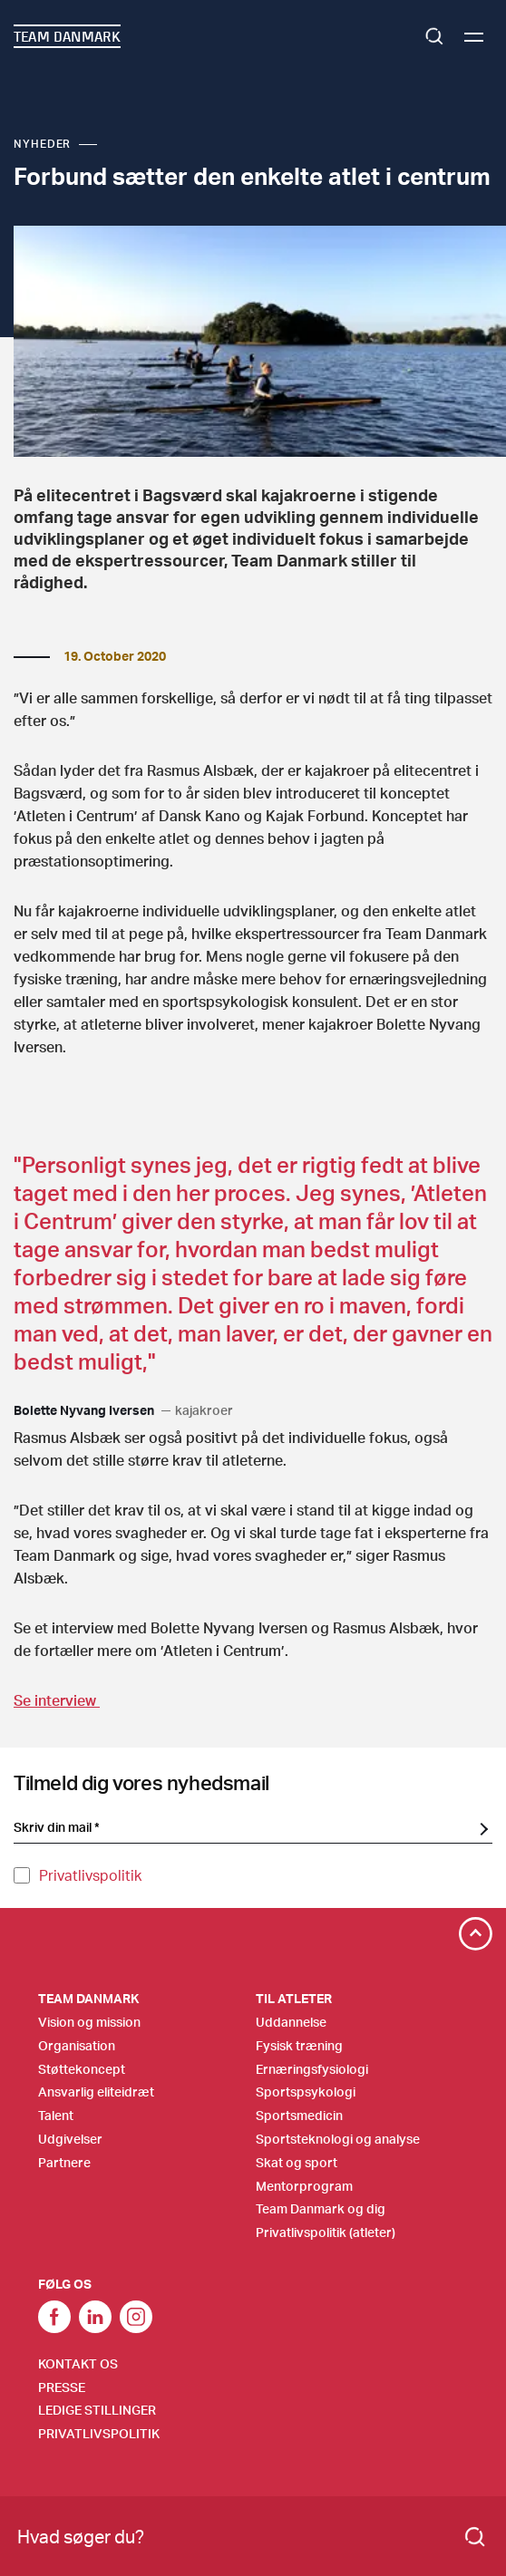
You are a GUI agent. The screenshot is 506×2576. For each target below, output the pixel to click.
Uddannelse (291, 2021)
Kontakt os (78, 2363)
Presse (61, 2387)
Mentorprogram (304, 2185)
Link (95, 2316)
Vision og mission (89, 2021)
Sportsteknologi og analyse (338, 2138)
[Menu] (474, 36)
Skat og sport (296, 2162)
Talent (55, 2115)
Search (434, 36)
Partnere (64, 2162)
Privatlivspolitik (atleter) (325, 2232)
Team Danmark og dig (320, 2208)
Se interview (57, 1699)
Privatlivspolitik (90, 1874)
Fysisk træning (299, 2045)
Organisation (76, 2045)
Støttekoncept (81, 2069)
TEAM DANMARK (67, 36)
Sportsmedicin (299, 2115)
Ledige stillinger (97, 2409)
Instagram (136, 2316)
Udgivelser (70, 2138)
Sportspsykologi (305, 2091)
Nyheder (42, 143)
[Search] (475, 2537)
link (54, 2316)
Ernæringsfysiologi (312, 2069)
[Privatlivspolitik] (22, 1875)
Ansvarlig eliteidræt (96, 2091)
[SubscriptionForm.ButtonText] (483, 1828)
